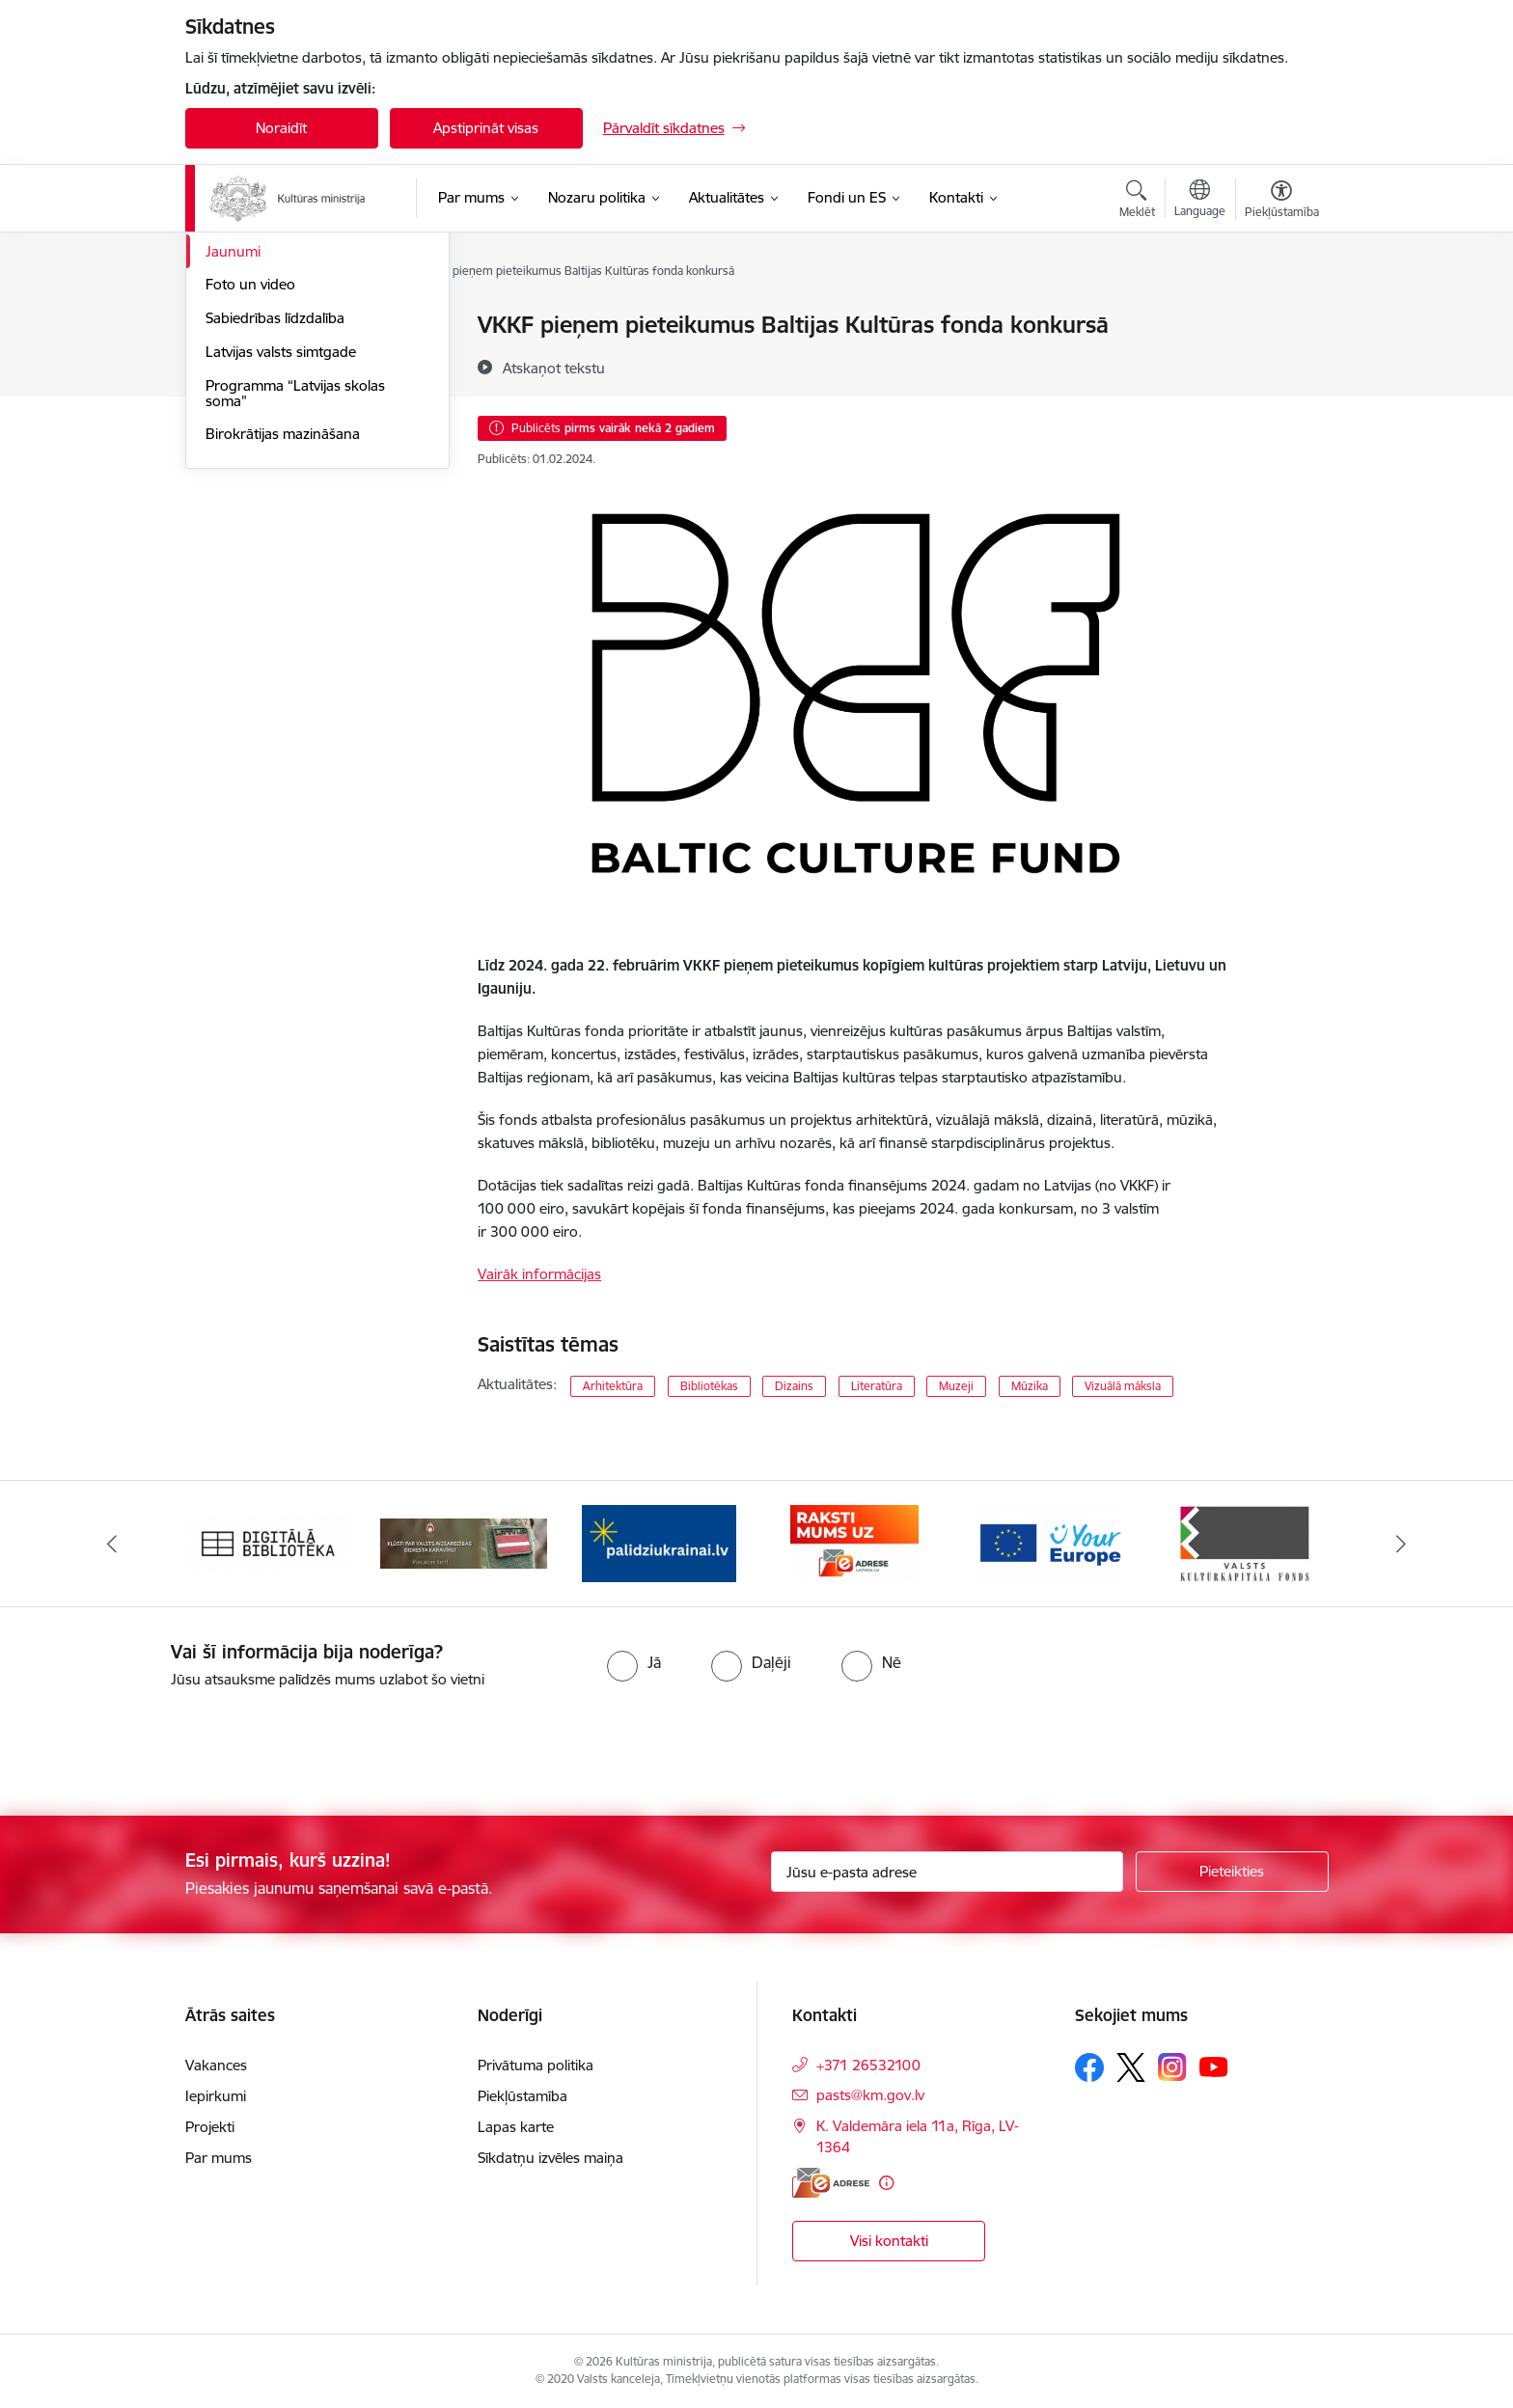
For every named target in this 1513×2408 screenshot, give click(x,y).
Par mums (218, 2157)
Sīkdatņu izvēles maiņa (550, 2157)
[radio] (634, 1662)
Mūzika (1029, 1386)
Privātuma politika (535, 2065)
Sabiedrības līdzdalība (275, 524)
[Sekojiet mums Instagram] (1172, 2067)
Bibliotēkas (709, 1386)
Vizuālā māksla (1123, 1386)
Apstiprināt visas (485, 128)
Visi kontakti (889, 2240)
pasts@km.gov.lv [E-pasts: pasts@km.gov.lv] (870, 2095)
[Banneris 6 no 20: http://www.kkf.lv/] (1244, 1542)
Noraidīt (281, 128)
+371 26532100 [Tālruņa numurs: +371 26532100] (868, 2065)
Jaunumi (233, 458)
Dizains (794, 1386)
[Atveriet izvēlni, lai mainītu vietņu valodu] (1200, 200)
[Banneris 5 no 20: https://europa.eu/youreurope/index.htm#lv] (1049, 1542)
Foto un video (250, 490)
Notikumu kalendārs (271, 325)
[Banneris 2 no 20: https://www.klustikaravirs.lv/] (463, 1542)
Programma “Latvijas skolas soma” (295, 599)
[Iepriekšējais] (112, 1543)
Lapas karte (516, 2127)
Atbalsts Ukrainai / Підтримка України (302, 367)
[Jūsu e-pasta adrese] (947, 1871)
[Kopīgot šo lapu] (1280, 365)
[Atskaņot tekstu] (554, 367)
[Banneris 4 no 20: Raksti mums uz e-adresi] (854, 1542)
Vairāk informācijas (539, 1274)
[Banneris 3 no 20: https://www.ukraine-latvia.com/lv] (659, 1542)
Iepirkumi (215, 2096)
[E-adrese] (830, 2183)
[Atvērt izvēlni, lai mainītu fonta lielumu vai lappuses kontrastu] (1282, 201)
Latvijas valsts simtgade (281, 558)
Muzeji (956, 1386)
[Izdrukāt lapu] (1280, 317)
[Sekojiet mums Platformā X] (1130, 2067)
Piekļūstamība (522, 2096)
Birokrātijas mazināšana (283, 640)
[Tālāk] (1402, 1543)
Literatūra (876, 1386)
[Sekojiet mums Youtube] (1213, 2066)
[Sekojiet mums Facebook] (1089, 2067)
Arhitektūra (613, 1386)
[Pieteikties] (1232, 1871)
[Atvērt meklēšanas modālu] (1137, 201)
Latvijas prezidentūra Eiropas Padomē (300, 416)
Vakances (216, 2065)
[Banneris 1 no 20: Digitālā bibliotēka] (268, 1542)
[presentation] (161, 1744)
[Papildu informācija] (886, 2182)
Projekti (209, 2127)
